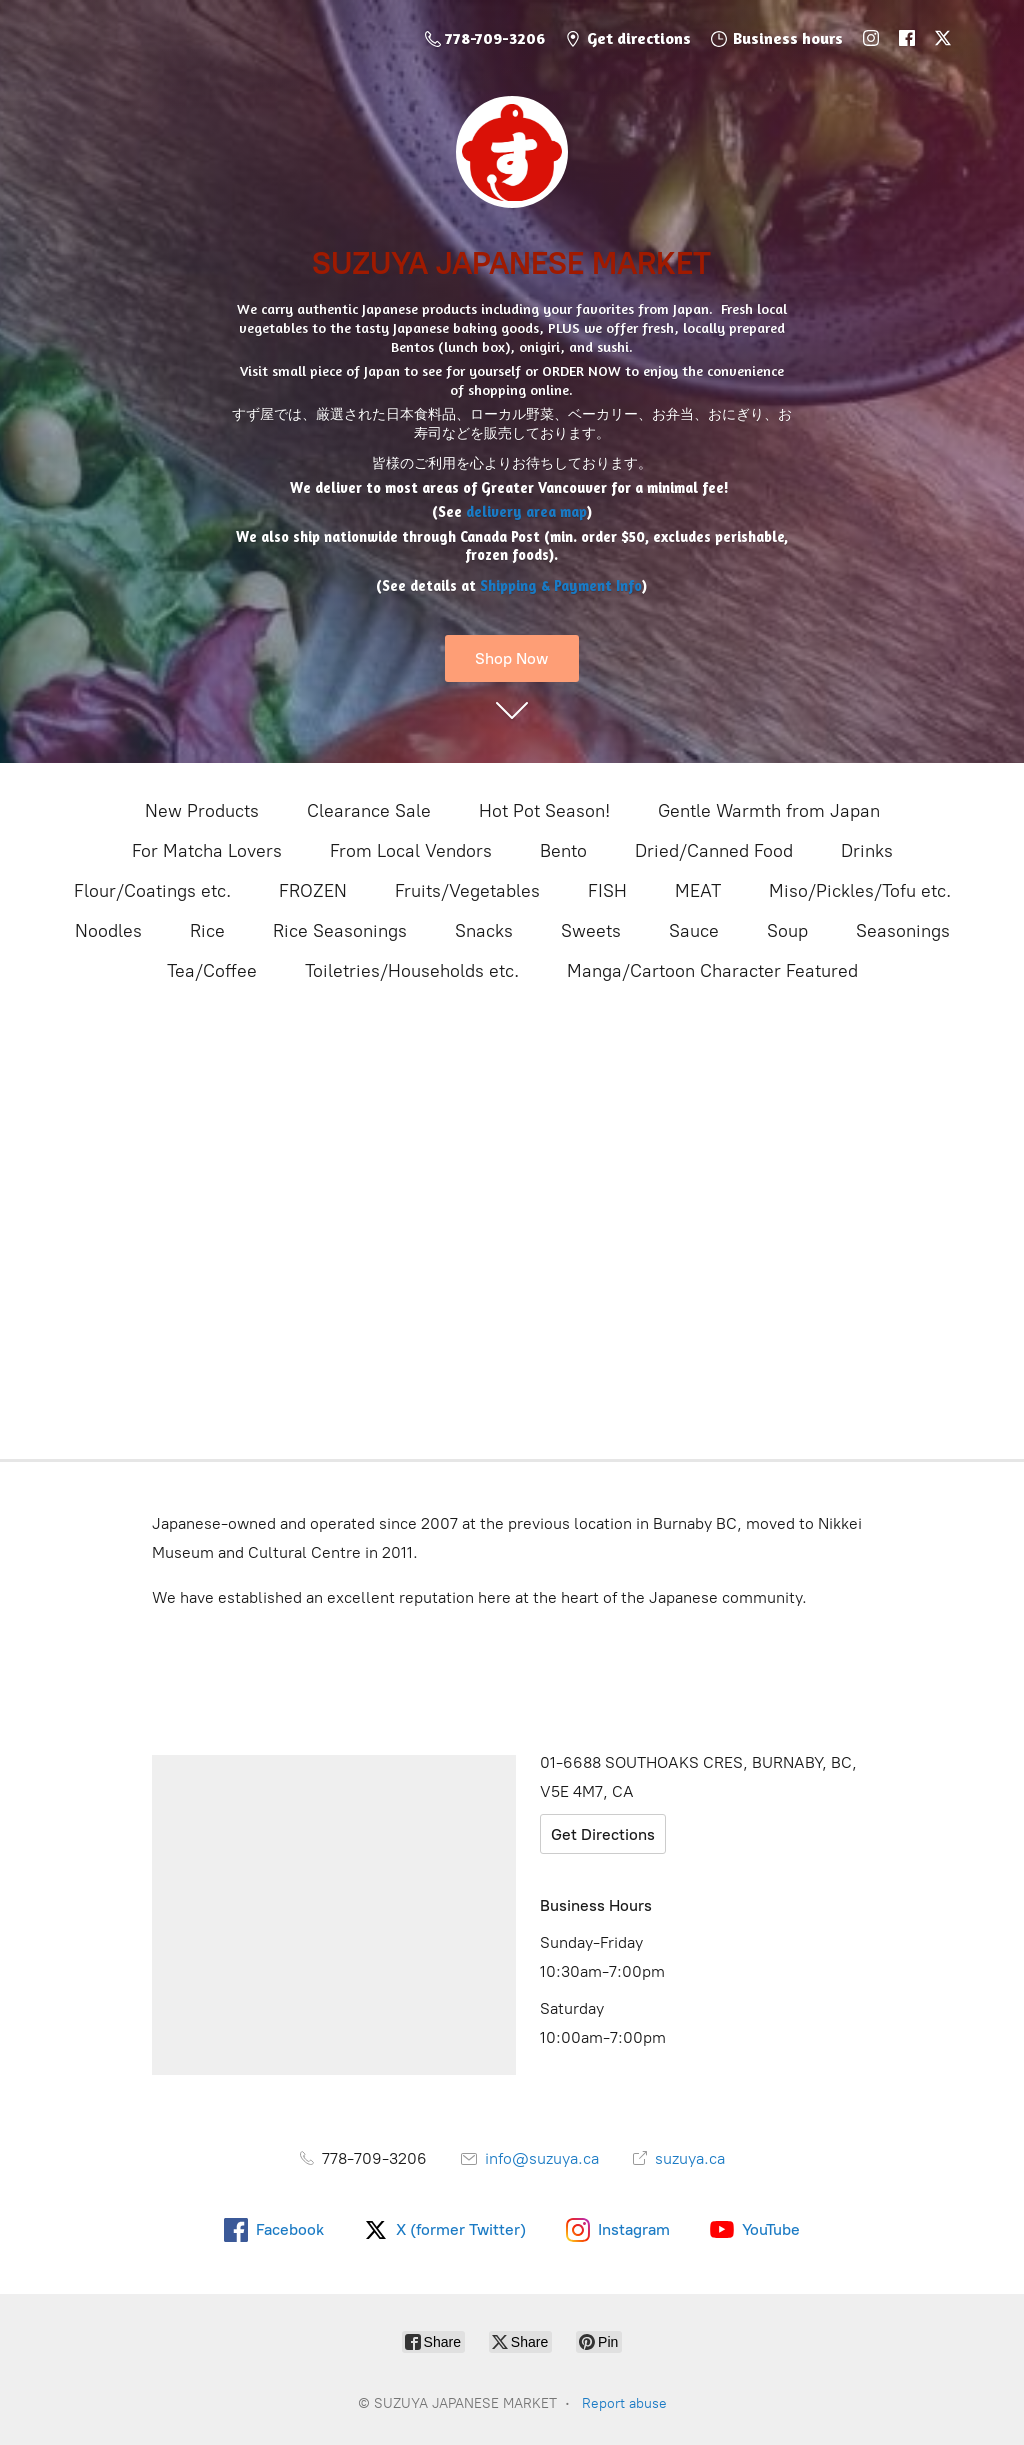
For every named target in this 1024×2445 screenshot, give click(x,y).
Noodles (108, 931)
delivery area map (526, 511)
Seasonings (903, 931)
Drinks (867, 851)
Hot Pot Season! (544, 811)
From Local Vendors (411, 851)
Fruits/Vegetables (467, 891)
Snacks (484, 931)
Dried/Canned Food (714, 851)
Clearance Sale (369, 811)
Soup (787, 931)
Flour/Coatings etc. (152, 891)
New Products (202, 811)
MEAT (698, 891)
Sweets (591, 931)
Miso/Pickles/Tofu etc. (860, 891)
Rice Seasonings (340, 931)
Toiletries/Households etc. (412, 971)
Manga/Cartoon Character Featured (712, 971)
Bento (563, 851)
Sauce (694, 931)
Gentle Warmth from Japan (769, 811)
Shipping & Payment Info (561, 585)
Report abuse (624, 2403)
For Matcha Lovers (207, 851)
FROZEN (313, 891)
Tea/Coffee (212, 971)
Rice (207, 931)
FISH (607, 891)
